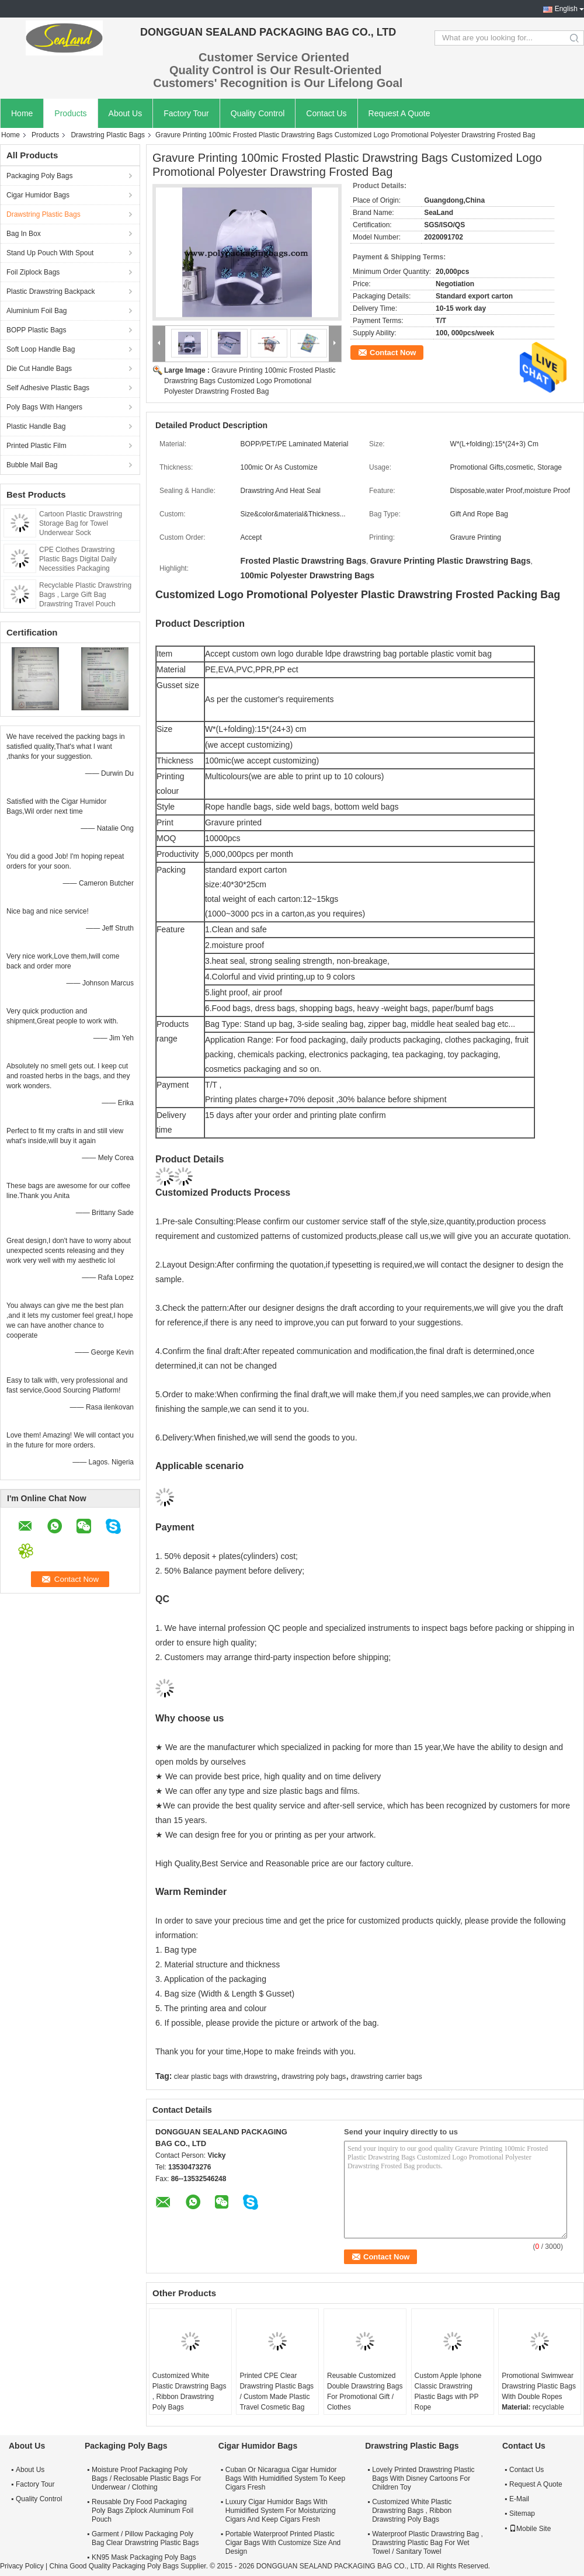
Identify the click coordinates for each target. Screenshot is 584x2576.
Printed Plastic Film (36, 446)
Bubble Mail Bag (31, 465)
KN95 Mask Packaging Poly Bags (144, 2557)
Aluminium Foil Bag (36, 311)
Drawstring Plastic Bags (108, 135)
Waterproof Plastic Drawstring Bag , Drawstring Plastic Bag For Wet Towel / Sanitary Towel (427, 2543)
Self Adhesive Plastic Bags (47, 388)
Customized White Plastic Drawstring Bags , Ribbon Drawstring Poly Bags (189, 2391)
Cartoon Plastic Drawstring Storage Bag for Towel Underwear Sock (80, 523)
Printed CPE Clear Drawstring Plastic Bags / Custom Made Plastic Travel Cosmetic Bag (276, 2391)
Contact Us (326, 113)
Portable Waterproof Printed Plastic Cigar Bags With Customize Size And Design (282, 2543)
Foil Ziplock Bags (33, 272)
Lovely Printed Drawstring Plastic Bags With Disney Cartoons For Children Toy (423, 2478)
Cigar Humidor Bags (37, 195)
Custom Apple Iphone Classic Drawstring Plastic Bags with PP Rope (448, 2391)
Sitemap (522, 2513)
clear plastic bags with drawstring (225, 2076)
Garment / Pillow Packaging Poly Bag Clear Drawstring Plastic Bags (145, 2538)
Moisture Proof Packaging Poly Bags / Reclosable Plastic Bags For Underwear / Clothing (146, 2478)
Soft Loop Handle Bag (40, 349)
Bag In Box (23, 234)
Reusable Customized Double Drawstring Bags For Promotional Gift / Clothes (364, 2391)
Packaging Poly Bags (39, 176)
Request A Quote (399, 113)
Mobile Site (530, 2529)
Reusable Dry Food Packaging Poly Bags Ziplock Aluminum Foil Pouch (142, 2510)
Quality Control (258, 113)
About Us (125, 113)
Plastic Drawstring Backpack (50, 291)
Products (70, 113)
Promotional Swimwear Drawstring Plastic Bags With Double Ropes (539, 2386)
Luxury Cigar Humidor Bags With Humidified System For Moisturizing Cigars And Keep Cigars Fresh (280, 2510)
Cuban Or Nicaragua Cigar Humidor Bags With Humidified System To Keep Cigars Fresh (285, 2478)
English (566, 9)
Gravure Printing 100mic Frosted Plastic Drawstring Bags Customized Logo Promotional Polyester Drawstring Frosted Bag (249, 380)
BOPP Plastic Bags (36, 330)
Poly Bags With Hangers (44, 407)
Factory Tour (186, 113)
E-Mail (519, 2499)
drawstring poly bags (313, 2076)
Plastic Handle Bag (35, 426)
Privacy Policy (22, 2566)
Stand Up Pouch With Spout (49, 253)
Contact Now (393, 352)
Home (22, 113)
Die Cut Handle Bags (39, 368)
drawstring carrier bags (386, 2076)
